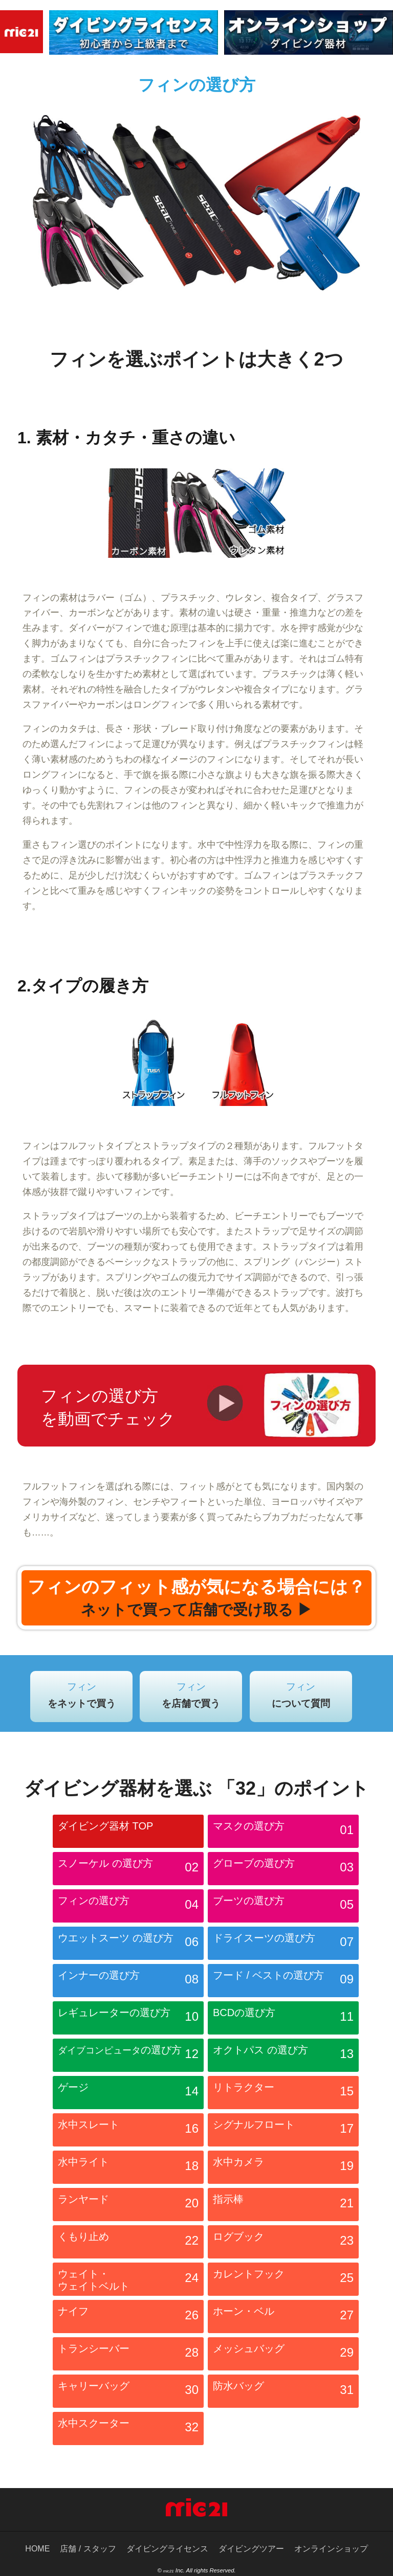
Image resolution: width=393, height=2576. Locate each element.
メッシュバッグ (283, 2355)
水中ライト (128, 2168)
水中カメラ (283, 2168)
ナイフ (128, 2318)
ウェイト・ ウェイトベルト (128, 2280)
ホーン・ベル (283, 2318)
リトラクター (283, 2094)
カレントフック (283, 2280)
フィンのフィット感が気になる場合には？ (196, 1597)
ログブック (283, 2243)
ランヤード (128, 2206)
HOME (37, 2548)
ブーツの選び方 (283, 1907)
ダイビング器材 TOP (105, 1826)
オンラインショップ (331, 2548)
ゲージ (128, 2094)
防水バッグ (283, 2392)
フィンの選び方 (128, 1907)
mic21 (168, 2571)
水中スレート (128, 2131)
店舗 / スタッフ (88, 2548)
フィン (82, 1695)
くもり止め (128, 2243)
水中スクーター (128, 2430)
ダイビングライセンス (167, 2548)
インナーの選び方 (128, 1982)
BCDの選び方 (283, 2019)
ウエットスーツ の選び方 (128, 1944)
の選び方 (128, 2056)
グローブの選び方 (283, 1870)
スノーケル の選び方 (128, 1870)
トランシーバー (128, 2355)
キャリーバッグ (128, 2392)
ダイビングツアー (251, 2548)
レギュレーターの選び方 (128, 2019)
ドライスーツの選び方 (283, 1944)
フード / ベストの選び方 (283, 1982)
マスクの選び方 (283, 1832)
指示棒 (283, 2206)
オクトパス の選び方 (283, 2056)
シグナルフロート (283, 2131)
